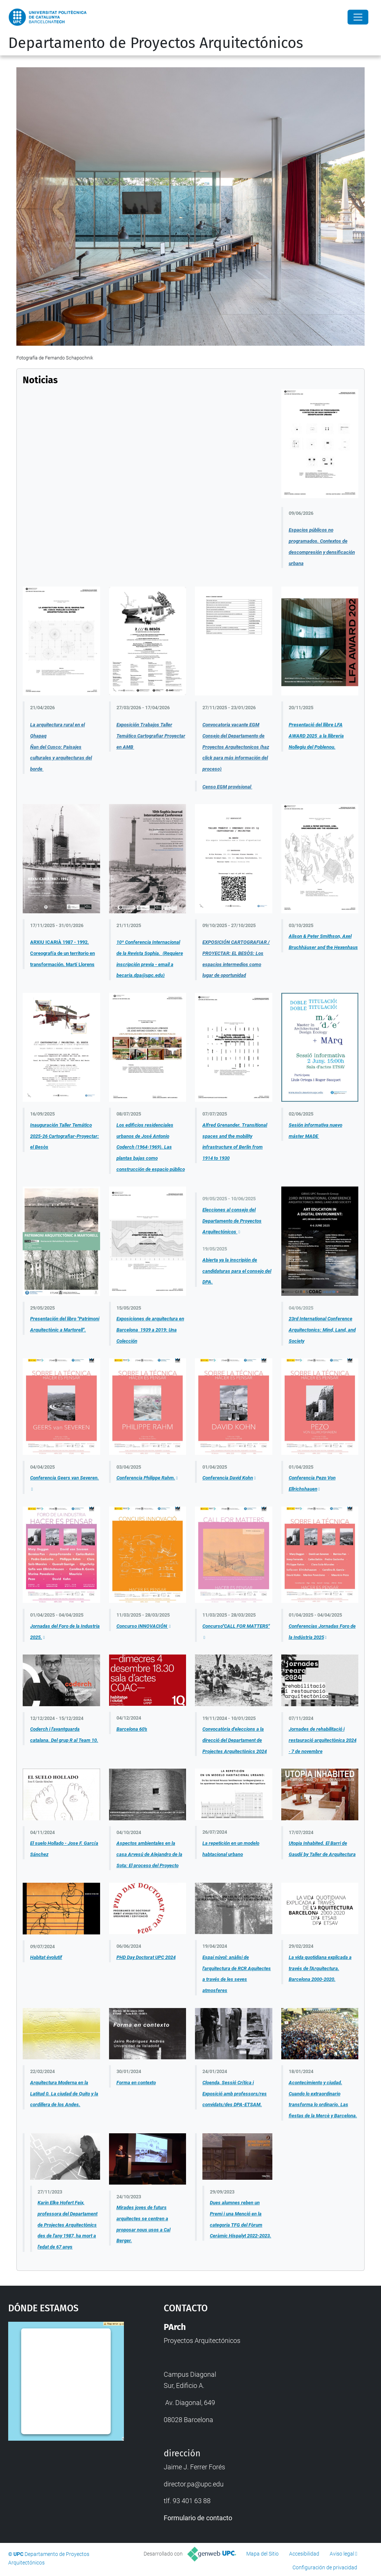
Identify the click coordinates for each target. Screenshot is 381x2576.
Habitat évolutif (46, 1957)
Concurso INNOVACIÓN (142, 1626)
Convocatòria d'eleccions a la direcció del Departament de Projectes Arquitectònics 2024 (234, 1740)
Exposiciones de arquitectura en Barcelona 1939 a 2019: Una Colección (150, 1329)
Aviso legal (342, 2554)
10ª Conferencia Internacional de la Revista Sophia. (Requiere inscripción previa (149, 953)
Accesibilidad (304, 2554)
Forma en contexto (136, 2082)
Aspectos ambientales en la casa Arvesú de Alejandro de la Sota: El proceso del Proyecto (149, 1854)
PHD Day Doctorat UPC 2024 (146, 1957)
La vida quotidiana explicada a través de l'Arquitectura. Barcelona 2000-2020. (320, 1968)
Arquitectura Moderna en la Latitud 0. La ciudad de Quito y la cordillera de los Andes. (64, 2093)
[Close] (358, 17)
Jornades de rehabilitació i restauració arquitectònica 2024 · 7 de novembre (322, 1740)
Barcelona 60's (131, 1729)
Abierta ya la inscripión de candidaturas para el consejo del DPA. (236, 1271)
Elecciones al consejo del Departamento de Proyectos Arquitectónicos (232, 1220)
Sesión (296, 1125)
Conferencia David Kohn (227, 1478)
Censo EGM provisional (227, 787)
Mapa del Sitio (262, 2554)
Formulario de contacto (198, 2518)
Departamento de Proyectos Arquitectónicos (155, 43)
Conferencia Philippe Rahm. (145, 1478)
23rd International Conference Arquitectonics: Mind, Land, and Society (322, 1329)
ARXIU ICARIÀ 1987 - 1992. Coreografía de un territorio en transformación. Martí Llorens (62, 953)
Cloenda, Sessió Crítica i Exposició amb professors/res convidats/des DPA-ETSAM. (234, 2093)
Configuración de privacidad (324, 2567)
